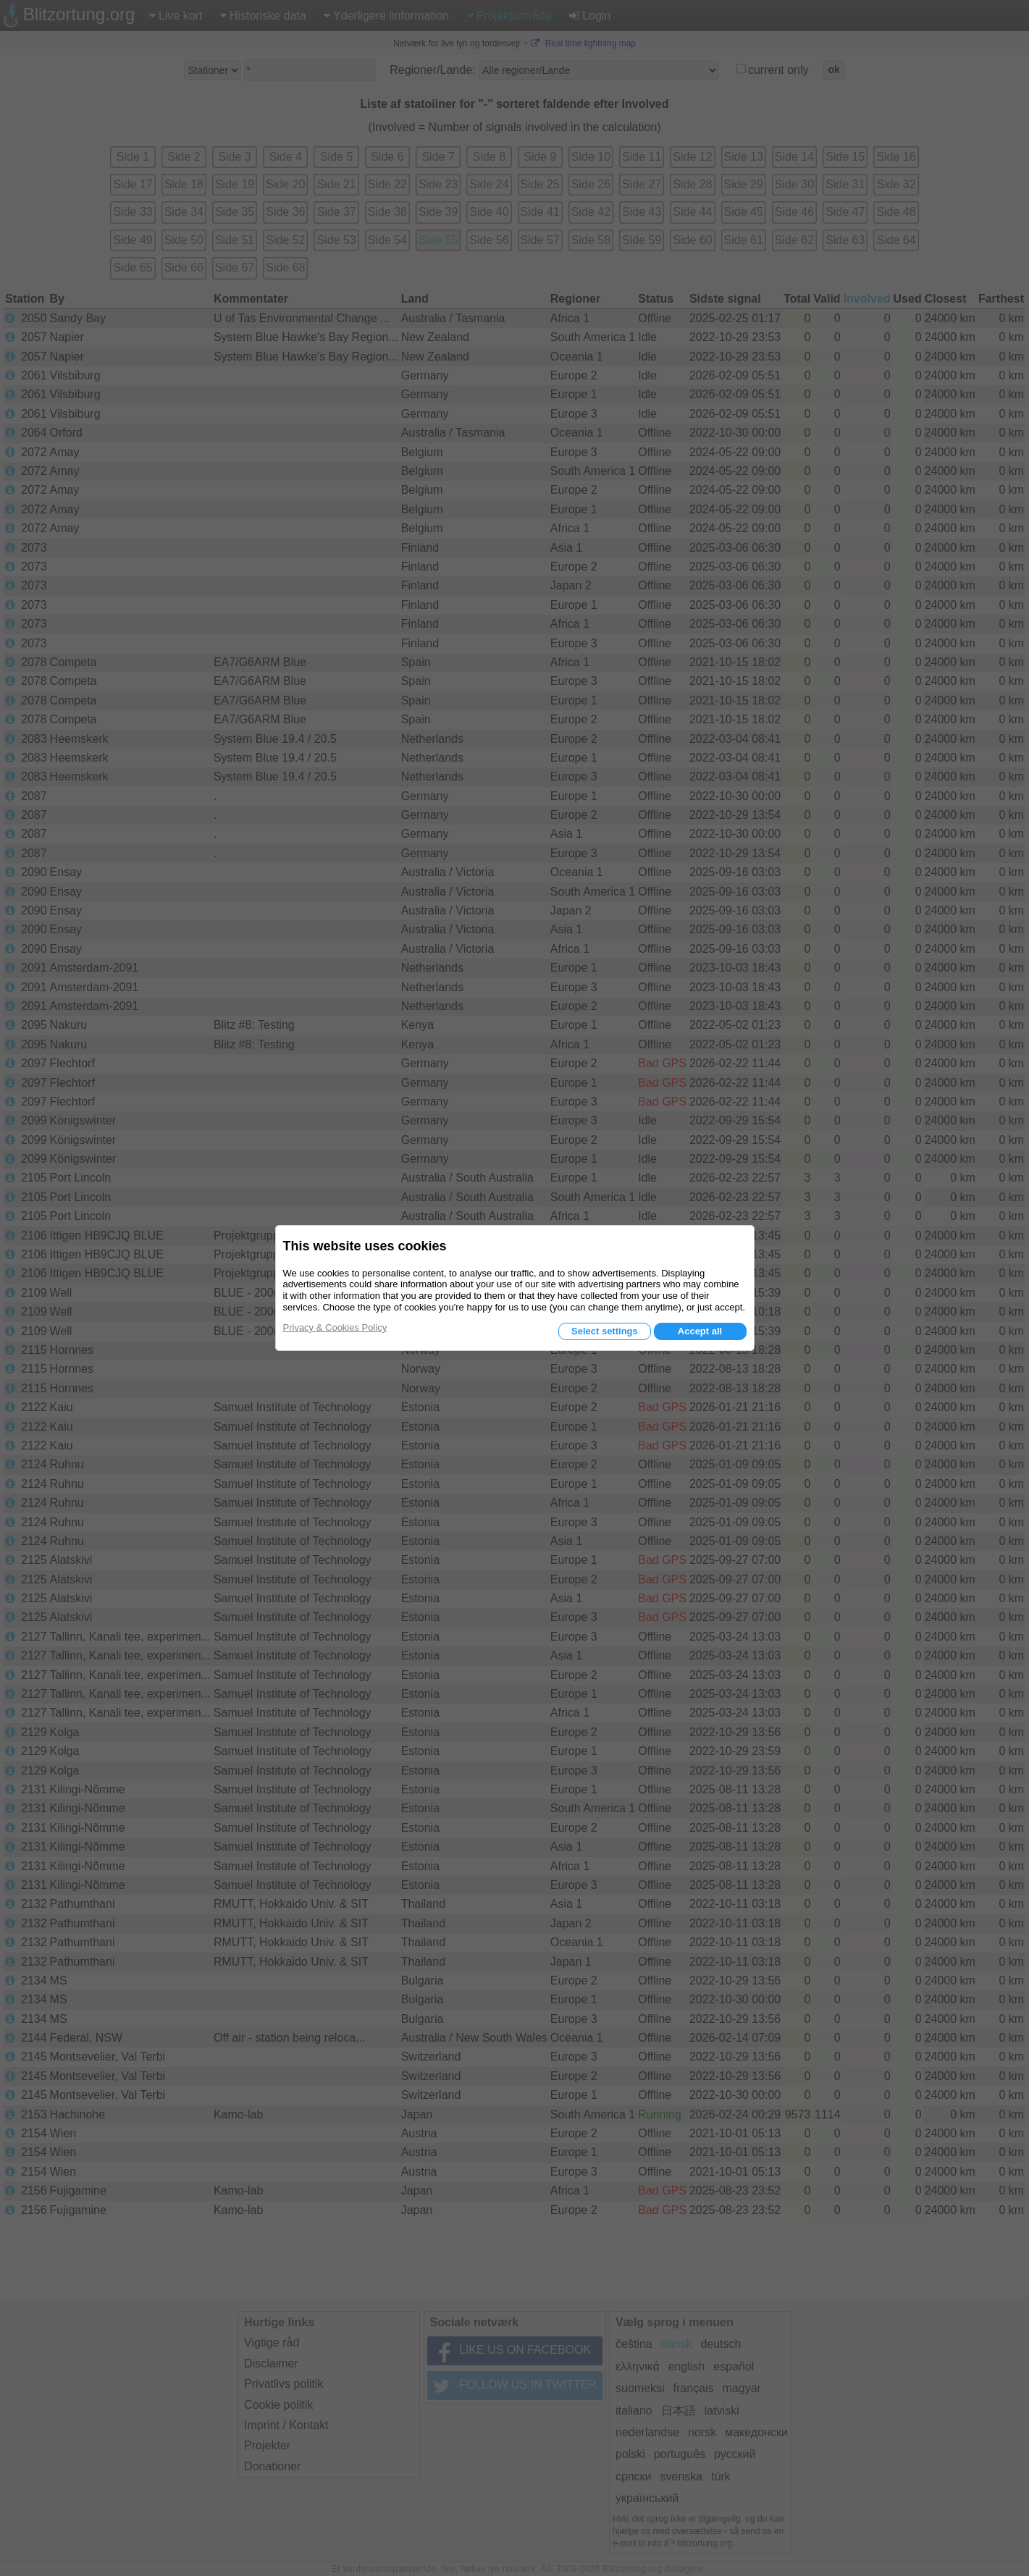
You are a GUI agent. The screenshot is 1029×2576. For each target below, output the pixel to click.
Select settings (604, 1331)
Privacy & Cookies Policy (335, 1327)
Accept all (700, 1331)
